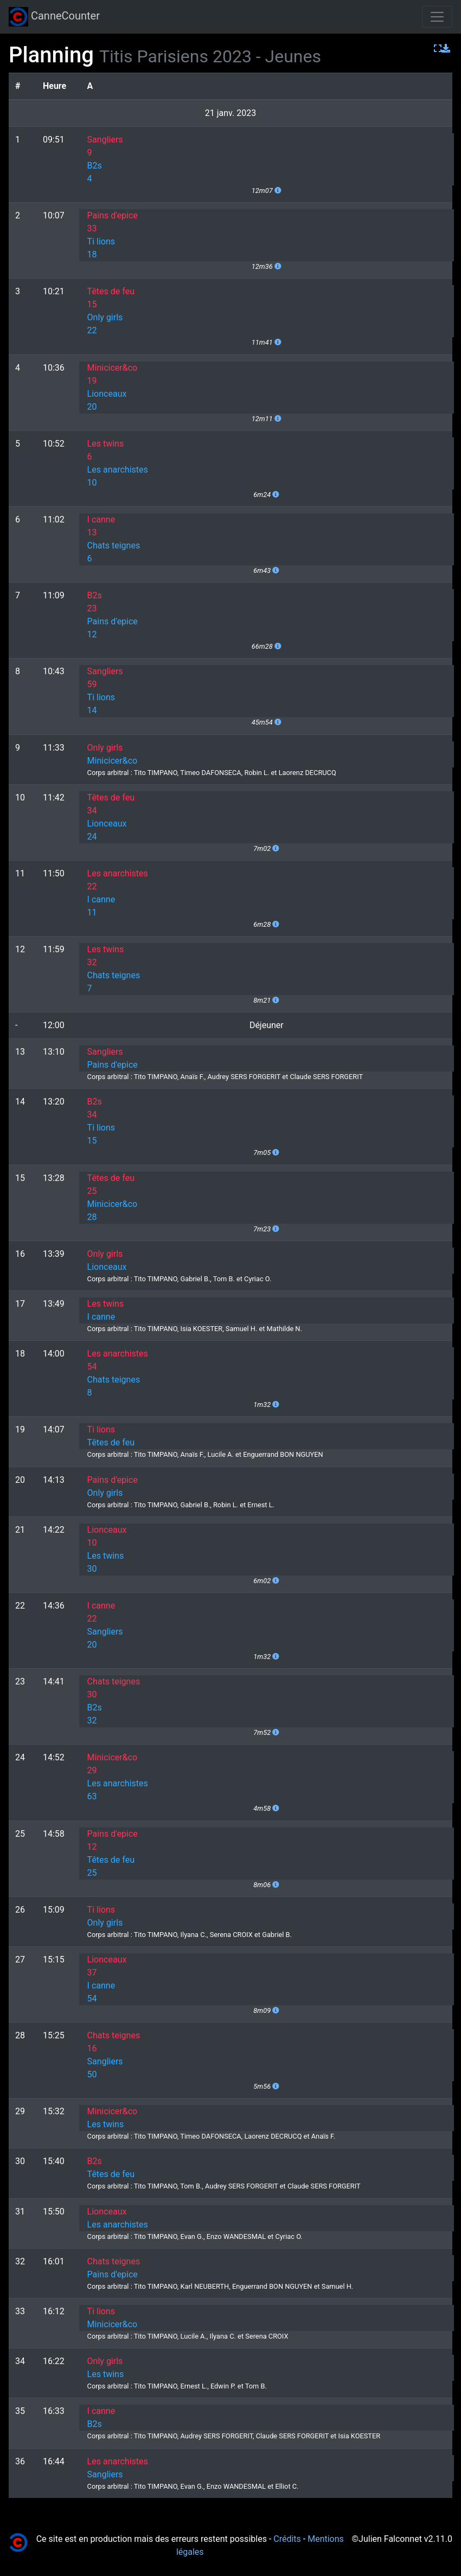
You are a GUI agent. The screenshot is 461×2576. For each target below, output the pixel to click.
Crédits (287, 2539)
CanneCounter (54, 17)
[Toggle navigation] (437, 17)
